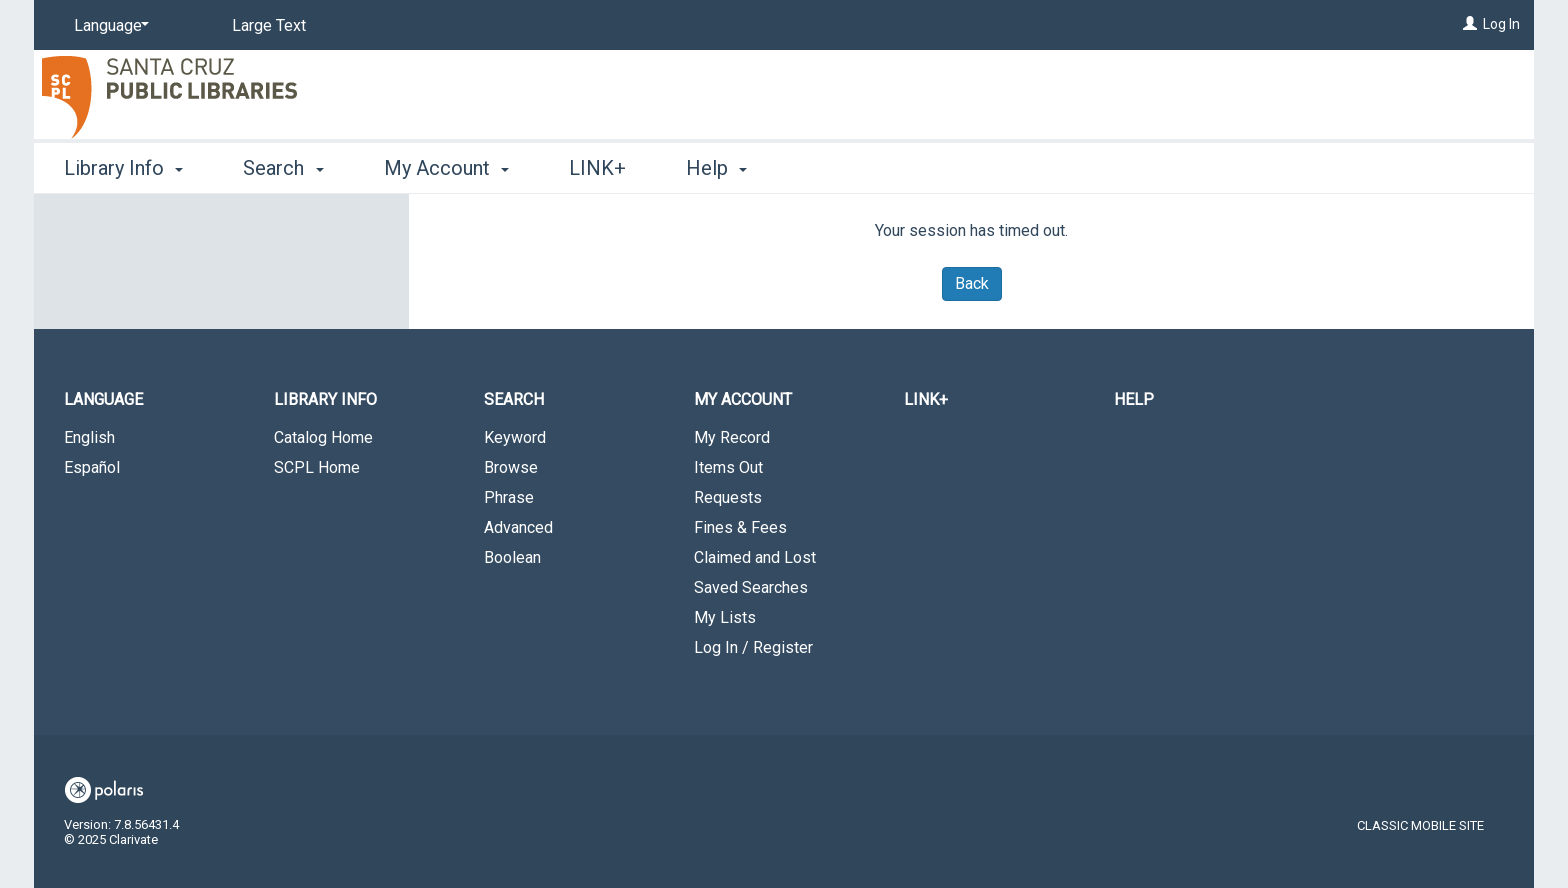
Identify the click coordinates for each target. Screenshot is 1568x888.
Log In (1501, 24)
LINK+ (597, 168)
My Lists (725, 617)
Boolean (512, 557)
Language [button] (103, 399)
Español (92, 467)
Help (1134, 399)
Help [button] (716, 168)
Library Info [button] (123, 168)
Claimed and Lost (755, 557)
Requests (728, 497)
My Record (732, 437)
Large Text (269, 25)
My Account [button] (446, 168)
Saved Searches (751, 587)
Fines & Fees (740, 527)
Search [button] (283, 168)
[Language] (108, 26)
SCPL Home (317, 467)
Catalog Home (323, 437)
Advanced (518, 527)
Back (972, 283)
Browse (511, 467)
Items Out (728, 467)
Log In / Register (753, 647)
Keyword (515, 437)
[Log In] (1470, 24)
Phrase (509, 497)
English (89, 437)
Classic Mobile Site (1420, 825)
